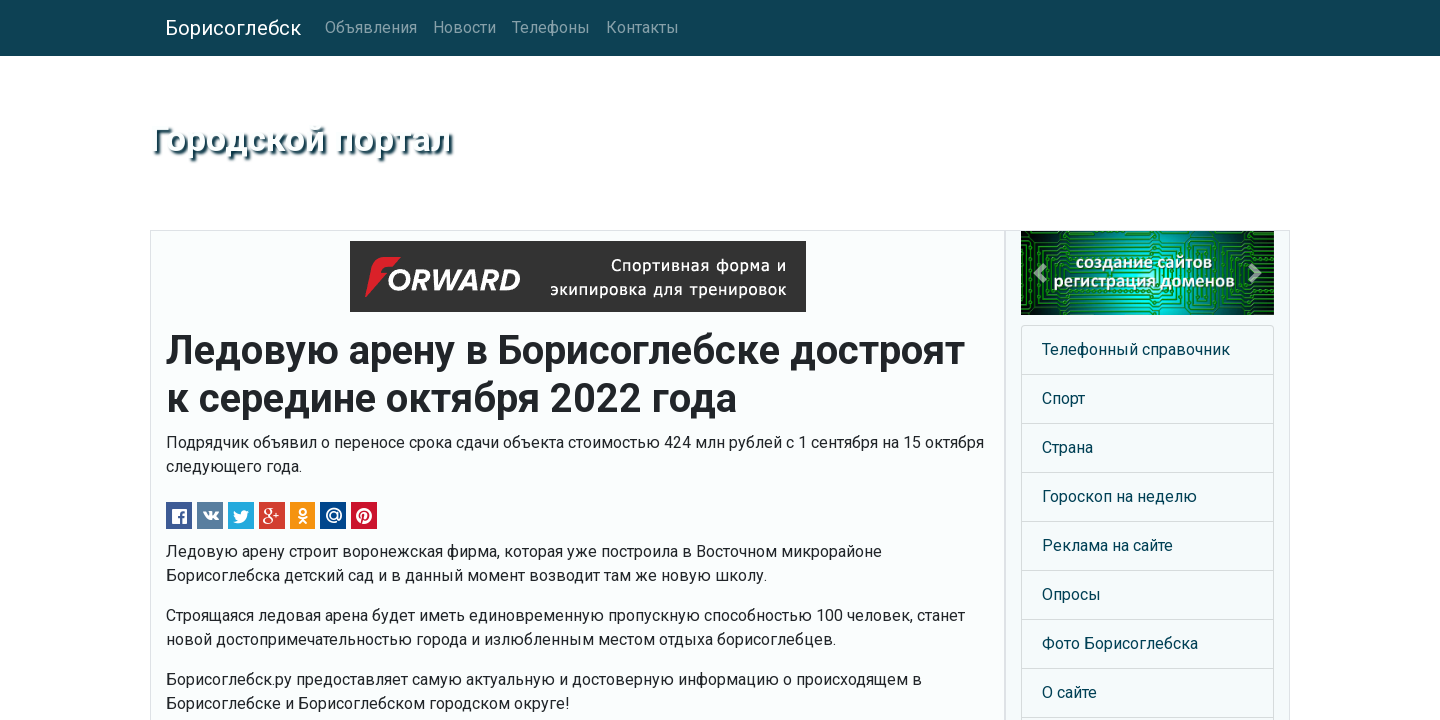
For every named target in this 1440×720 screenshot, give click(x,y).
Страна (1067, 447)
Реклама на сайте (1107, 545)
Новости (464, 27)
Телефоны (551, 27)
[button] (1040, 273)
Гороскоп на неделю (1119, 496)
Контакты (642, 27)
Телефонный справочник (1136, 349)
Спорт (1063, 398)
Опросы (1071, 594)
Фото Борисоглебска (1120, 643)
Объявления (371, 27)
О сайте (1069, 692)
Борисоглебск (233, 28)
